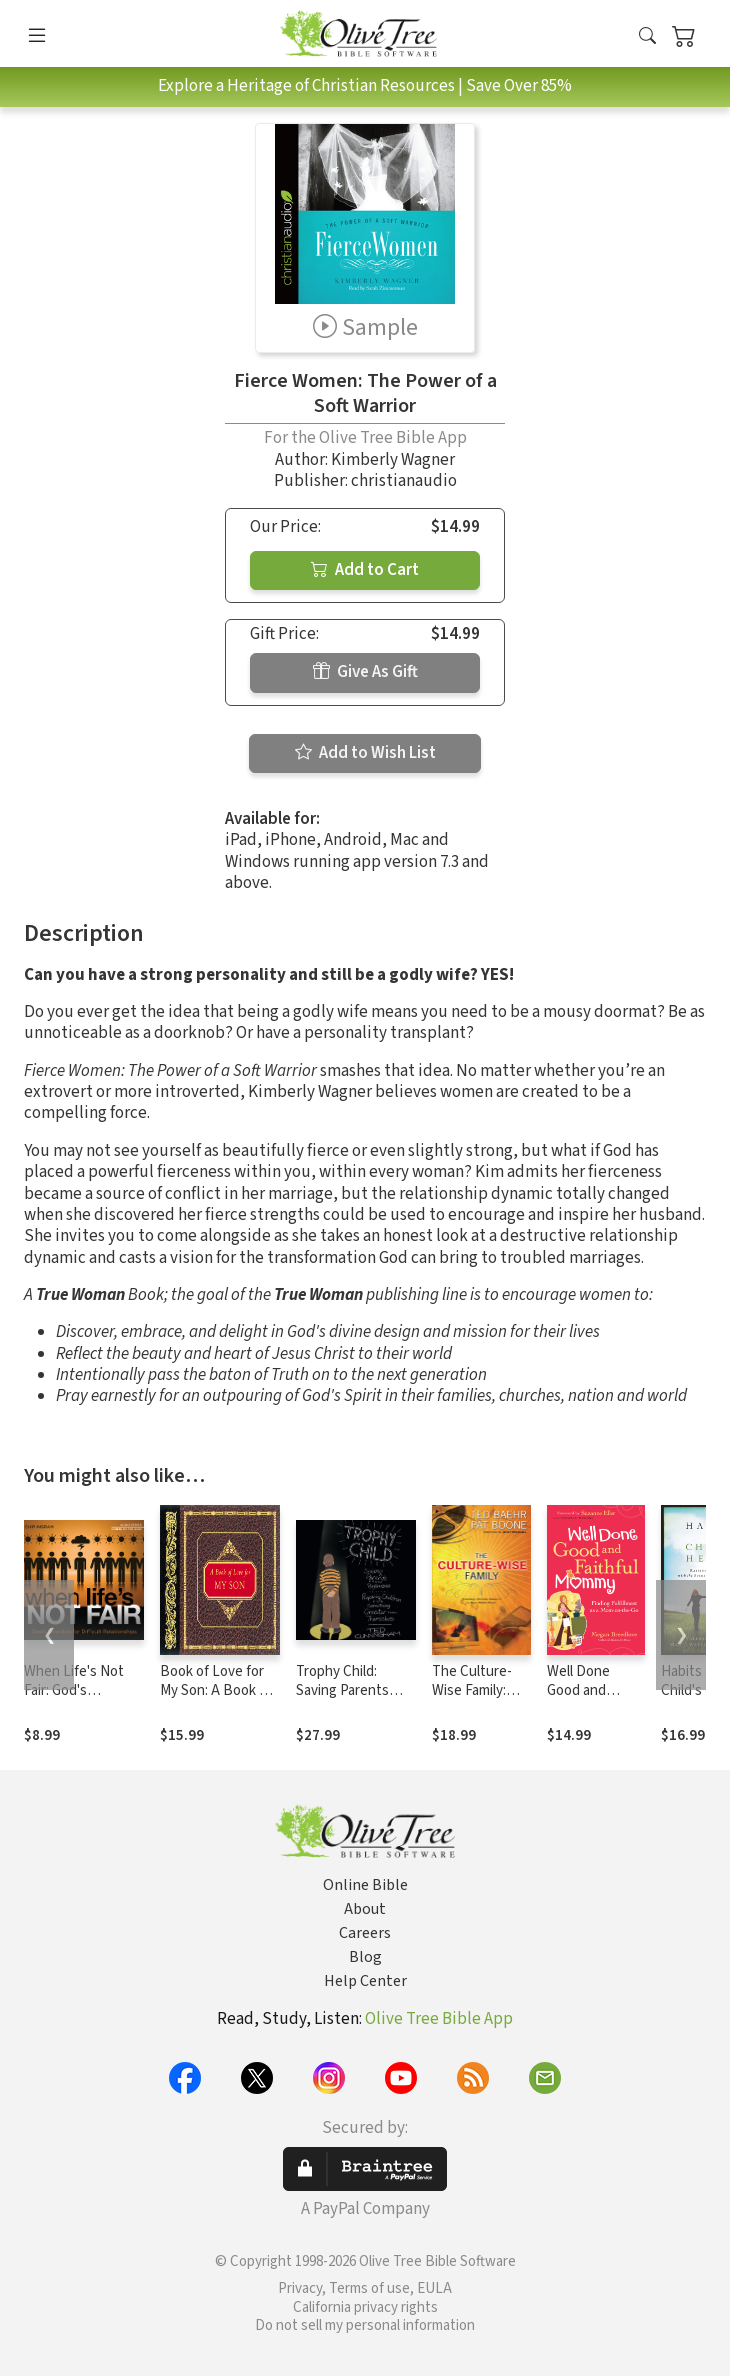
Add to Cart (365, 570)
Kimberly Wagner (393, 460)
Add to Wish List (365, 753)
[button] (647, 37)
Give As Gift (365, 672)
